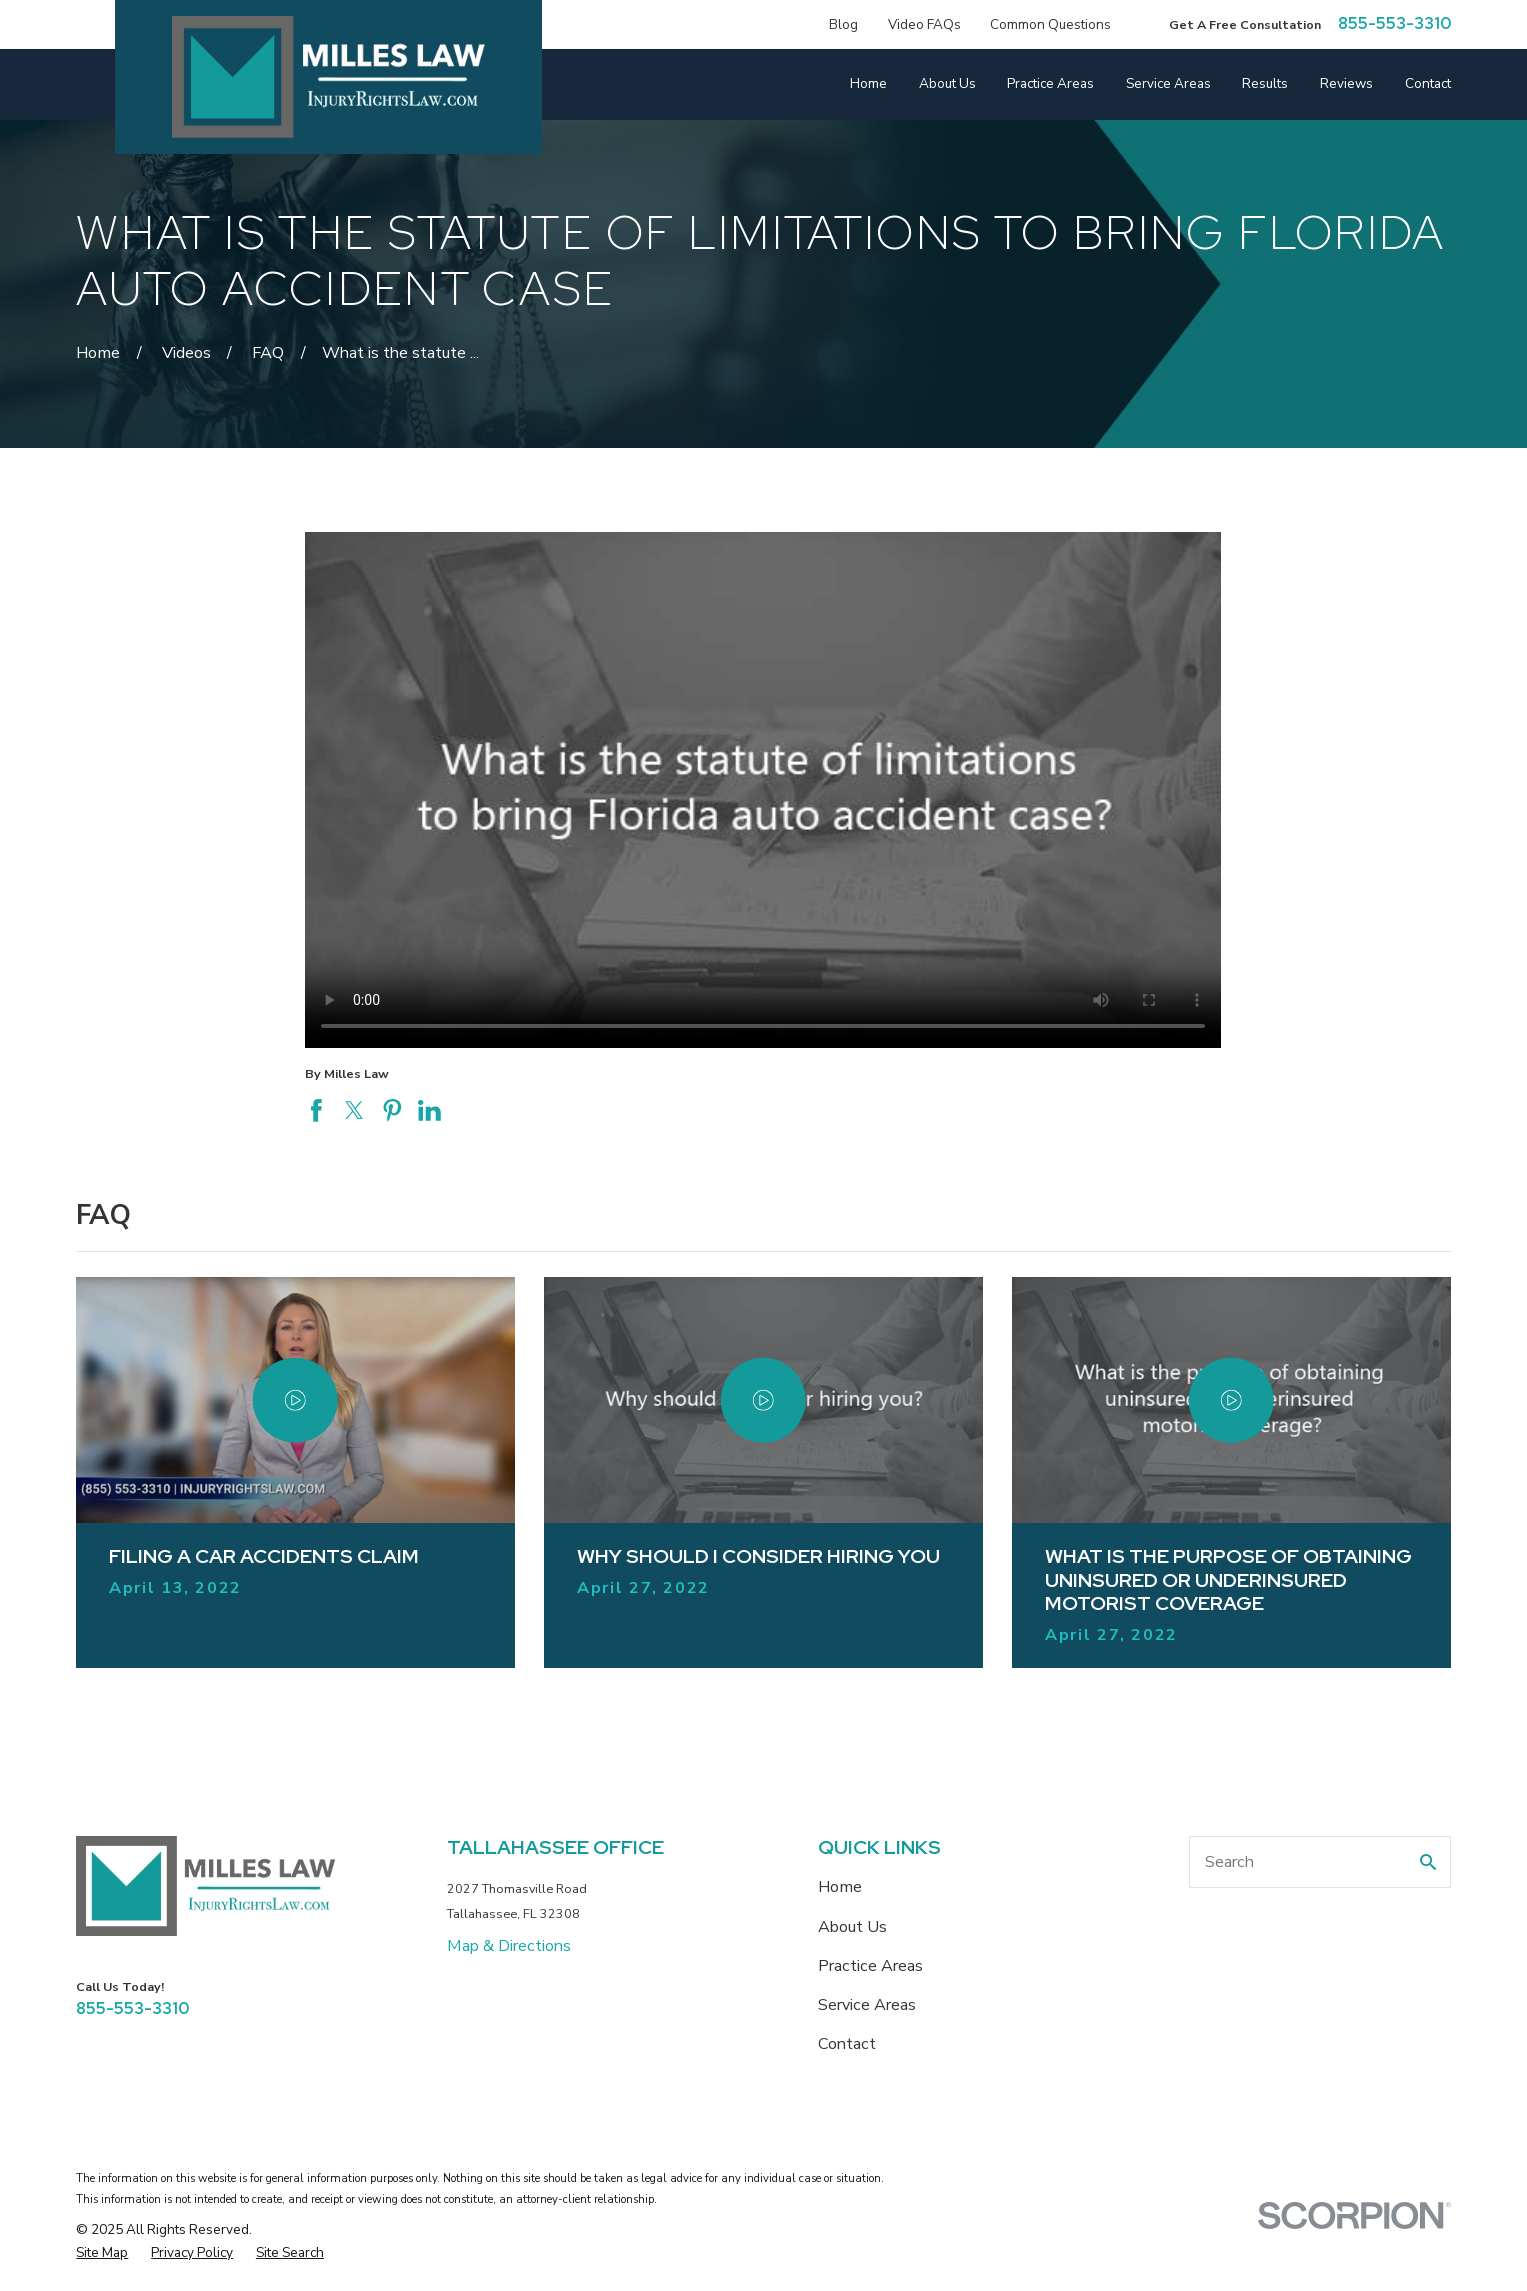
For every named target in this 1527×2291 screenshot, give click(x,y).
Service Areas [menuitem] (1168, 84)
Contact (847, 2044)
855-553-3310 (1394, 24)
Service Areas (867, 2005)
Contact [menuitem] (1428, 84)
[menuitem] (102, 2252)
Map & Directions (509, 1946)
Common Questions (1050, 24)
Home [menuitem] (868, 84)
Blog (843, 24)
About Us (852, 1927)
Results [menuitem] (1265, 84)
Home (840, 1887)
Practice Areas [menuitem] (1050, 84)
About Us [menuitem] (947, 84)
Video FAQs (924, 24)
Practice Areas (870, 1966)
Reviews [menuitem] (1346, 84)
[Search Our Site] (1428, 1862)
